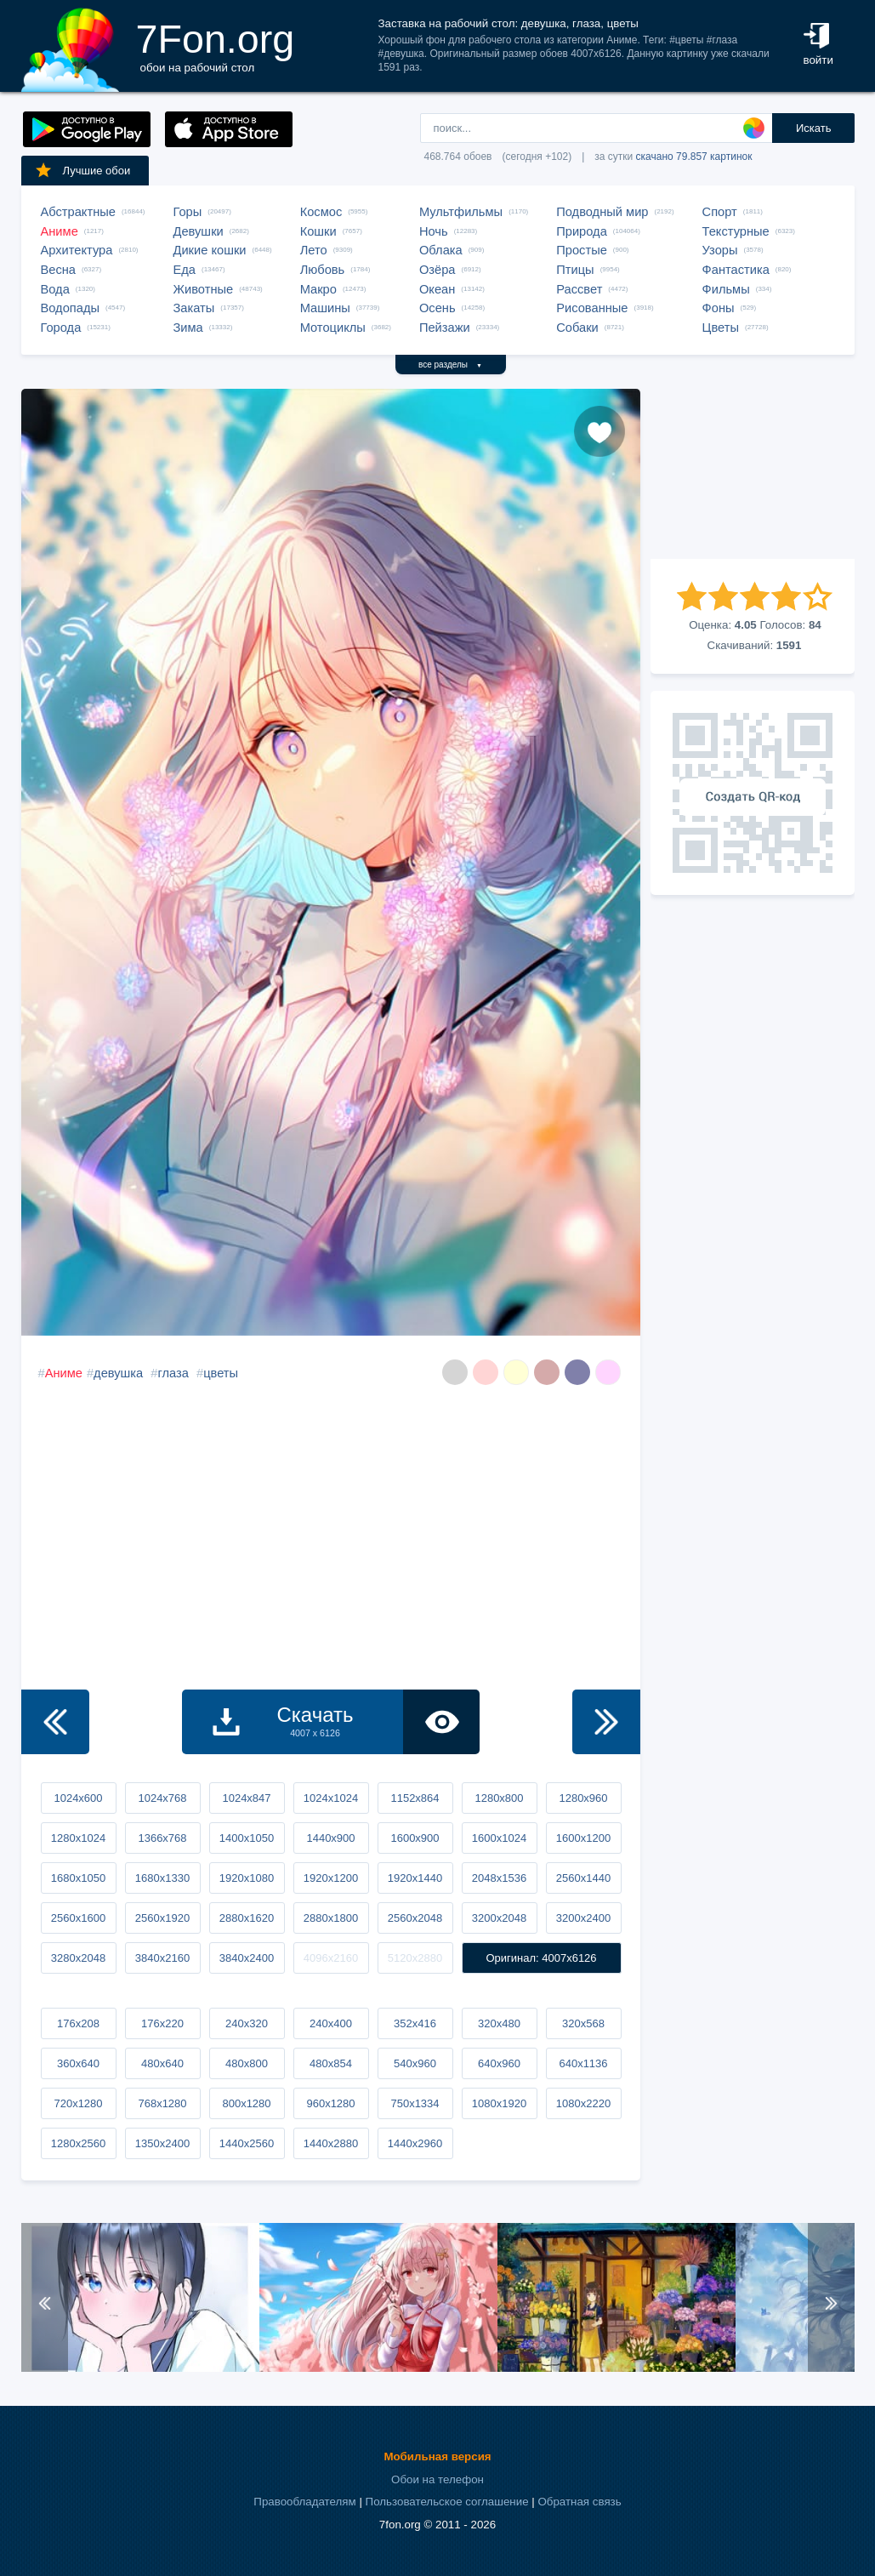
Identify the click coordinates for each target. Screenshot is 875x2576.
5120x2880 (415, 1958)
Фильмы (726, 289)
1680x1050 (78, 1878)
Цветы (720, 327)
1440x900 (330, 1838)
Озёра (437, 269)
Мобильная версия (437, 2456)
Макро (318, 289)
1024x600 (78, 1798)
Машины (325, 308)
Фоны (718, 308)
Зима (188, 327)
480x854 (331, 2063)
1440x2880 (331, 2143)
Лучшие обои (82, 170)
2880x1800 (331, 1918)
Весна (59, 269)
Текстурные (736, 231)
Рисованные (592, 308)
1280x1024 (78, 1838)
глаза (172, 1373)
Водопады (70, 308)
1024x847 (246, 1798)
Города (61, 327)
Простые (581, 250)
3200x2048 (499, 1918)
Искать (814, 128)
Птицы (575, 269)
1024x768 (162, 1798)
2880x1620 (246, 1918)
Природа (581, 231)
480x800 (246, 2063)
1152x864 (414, 1798)
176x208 (78, 2023)
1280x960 (583, 1798)
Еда (184, 269)
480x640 (162, 2063)
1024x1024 (331, 1798)
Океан (437, 289)
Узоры (720, 250)
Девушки (198, 231)
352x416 (415, 2023)
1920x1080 (246, 1878)
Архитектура (77, 250)
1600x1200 (583, 1838)
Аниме (59, 231)
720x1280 (78, 2103)
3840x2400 (246, 1958)
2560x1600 (78, 1918)
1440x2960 (415, 2143)
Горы (187, 212)
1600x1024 (499, 1838)
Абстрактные (78, 212)
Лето (313, 250)
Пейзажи (444, 327)
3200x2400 (583, 1918)
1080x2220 (583, 2103)
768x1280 (162, 2103)
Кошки (318, 231)
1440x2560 (246, 2143)
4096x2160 (331, 1958)
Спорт (719, 212)
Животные (203, 289)
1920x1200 (331, 1878)
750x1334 (414, 2103)
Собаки (577, 327)
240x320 (246, 2023)
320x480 (499, 2023)
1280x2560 (78, 2143)
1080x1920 (499, 2103)
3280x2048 (78, 1958)
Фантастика (736, 269)
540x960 (415, 2063)
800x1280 (246, 2103)
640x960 (499, 2063)
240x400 (331, 2023)
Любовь (322, 269)
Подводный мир (602, 212)
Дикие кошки (210, 250)
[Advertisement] (753, 474)
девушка (118, 1373)
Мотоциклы (333, 327)
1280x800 (498, 1798)
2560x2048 (415, 1918)
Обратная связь (579, 2501)
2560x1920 (162, 1918)
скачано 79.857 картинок (694, 156)
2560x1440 (583, 1878)
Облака (441, 250)
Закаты (194, 308)
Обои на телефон (437, 2479)
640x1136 (583, 2063)
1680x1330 (162, 1878)
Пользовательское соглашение (447, 2501)
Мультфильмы (461, 212)
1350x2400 (162, 2143)
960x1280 (330, 2103)
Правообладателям (304, 2501)
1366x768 (162, 1838)
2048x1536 (499, 1878)
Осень (437, 308)
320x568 (583, 2023)
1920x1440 (415, 1878)
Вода (55, 289)
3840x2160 (162, 1958)
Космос (321, 212)
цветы (220, 1373)
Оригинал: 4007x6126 (541, 1958)
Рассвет (579, 289)
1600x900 (414, 1838)
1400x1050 (246, 1838)
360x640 (78, 2063)
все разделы (450, 364)
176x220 (162, 2023)
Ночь (433, 231)
